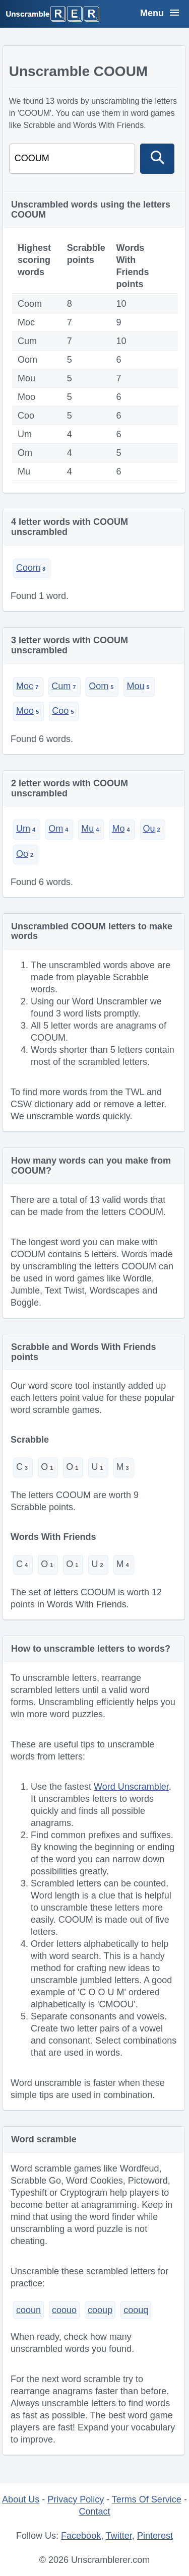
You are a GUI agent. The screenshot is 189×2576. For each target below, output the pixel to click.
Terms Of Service (146, 2499)
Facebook (81, 2536)
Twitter (119, 2536)
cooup (100, 2310)
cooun (28, 2310)
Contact (94, 2511)
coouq (135, 2310)
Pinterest (155, 2536)
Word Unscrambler (131, 1787)
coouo (64, 2310)
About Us (20, 2499)
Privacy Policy (75, 2499)
